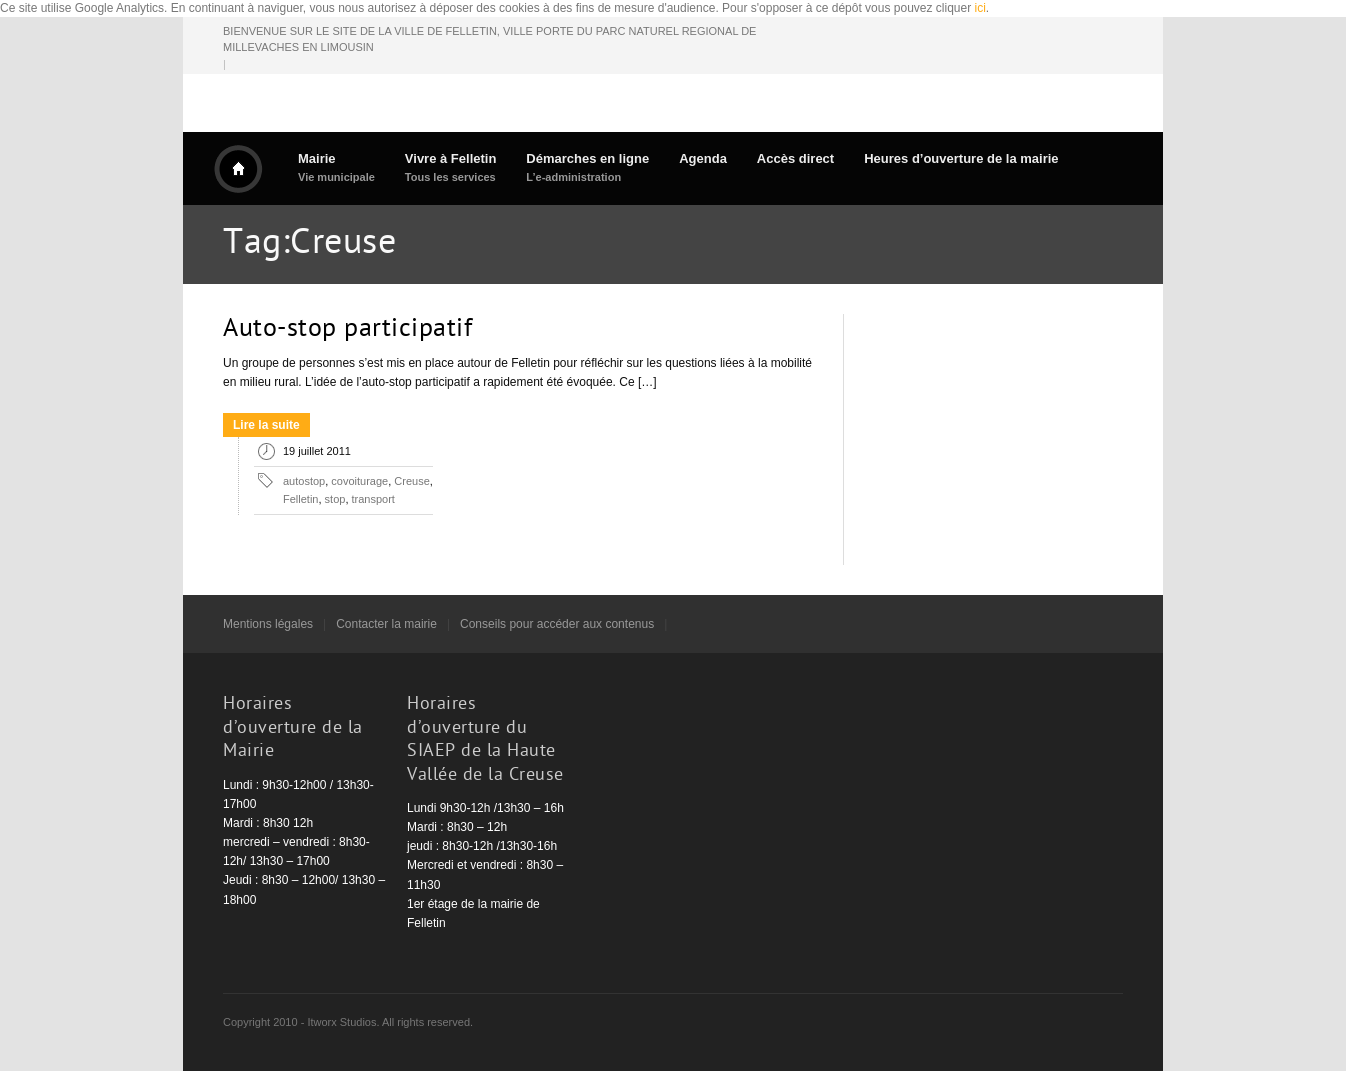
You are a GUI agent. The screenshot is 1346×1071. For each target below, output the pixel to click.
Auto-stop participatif (347, 330)
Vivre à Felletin (451, 167)
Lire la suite (266, 425)
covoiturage (359, 481)
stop (335, 499)
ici (980, 8)
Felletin (300, 499)
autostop (304, 481)
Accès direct (795, 158)
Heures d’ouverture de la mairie (961, 158)
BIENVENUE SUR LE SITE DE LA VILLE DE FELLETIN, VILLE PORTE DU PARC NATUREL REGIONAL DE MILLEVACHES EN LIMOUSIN (489, 39)
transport (373, 499)
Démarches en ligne (587, 167)
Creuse (411, 481)
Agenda (703, 158)
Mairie (336, 167)
